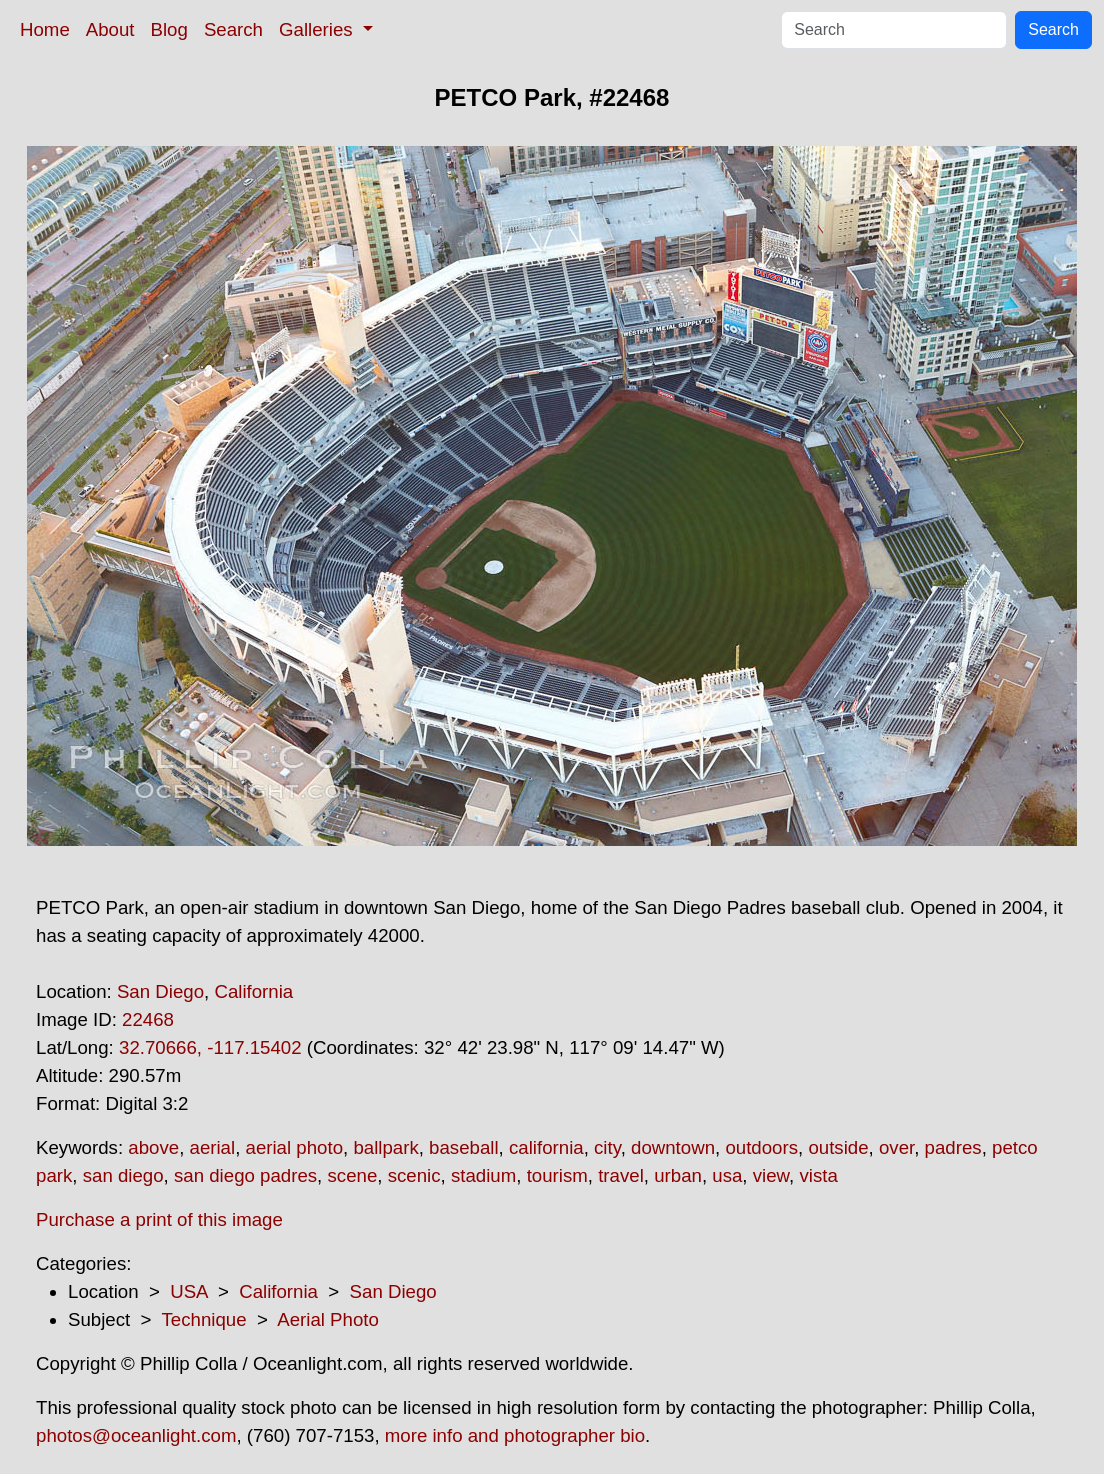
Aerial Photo (328, 1319)
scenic (414, 1175)
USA (188, 1291)
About (110, 29)
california (546, 1147)
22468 (148, 1019)
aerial (213, 1147)
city (607, 1147)
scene (352, 1175)
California (253, 991)
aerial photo (295, 1147)
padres (953, 1147)
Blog (169, 29)
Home (45, 29)
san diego (123, 1175)
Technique (204, 1319)
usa (727, 1175)
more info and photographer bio (515, 1435)
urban (678, 1175)
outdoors (761, 1147)
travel (621, 1175)
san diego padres (245, 1175)
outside (838, 1147)
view (771, 1175)
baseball (464, 1147)
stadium (483, 1175)
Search (233, 29)
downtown (673, 1147)
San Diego (160, 991)
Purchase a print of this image (159, 1219)
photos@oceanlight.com (136, 1435)
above (153, 1147)
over (896, 1147)
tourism (557, 1175)
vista (818, 1175)
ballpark (385, 1147)
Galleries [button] (318, 29)
